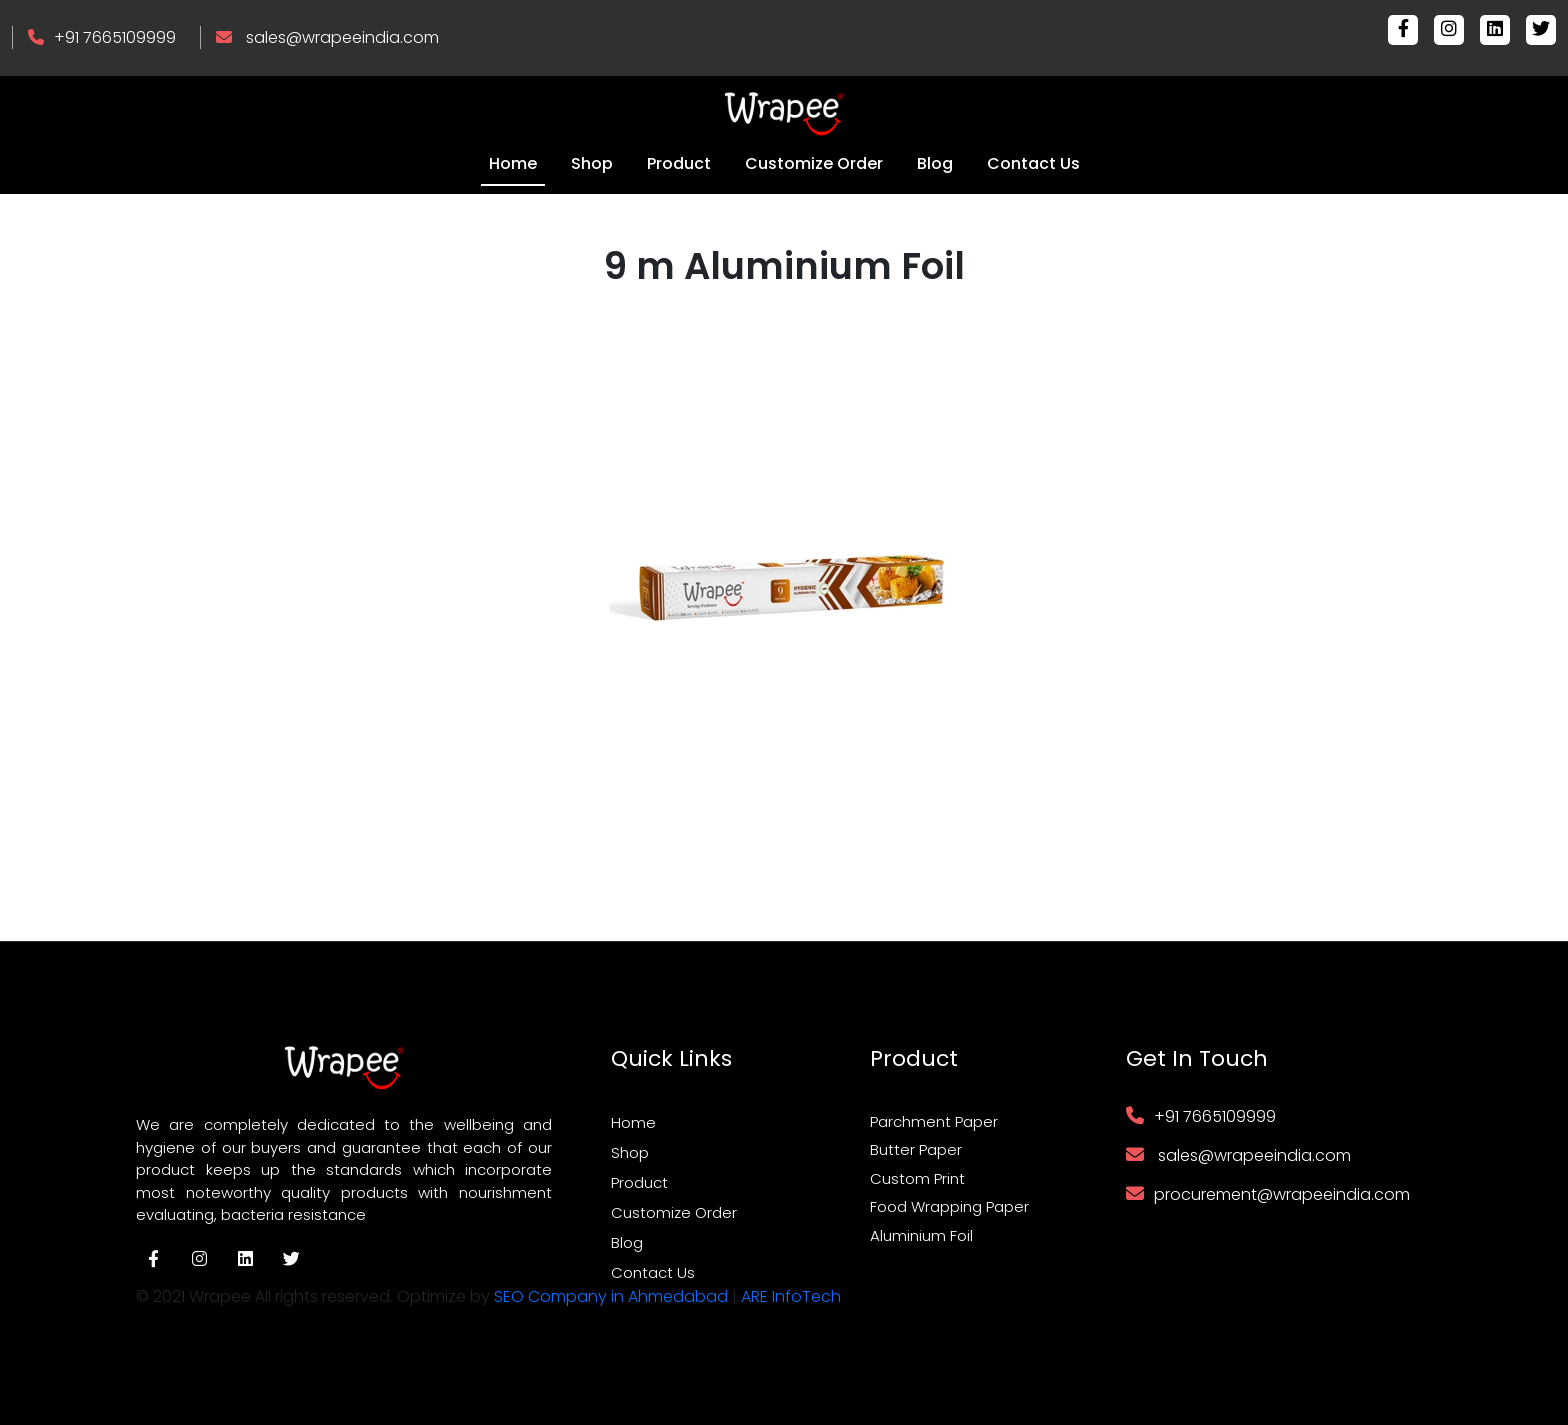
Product (679, 163)
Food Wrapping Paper (949, 1206)
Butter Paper (916, 1149)
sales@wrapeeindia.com (342, 37)
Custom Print (917, 1178)
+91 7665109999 (115, 37)
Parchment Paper (934, 1121)
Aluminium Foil (921, 1235)
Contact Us (1033, 163)
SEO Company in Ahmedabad (611, 1296)
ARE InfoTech (791, 1296)
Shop (592, 163)
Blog (935, 163)
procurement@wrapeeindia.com (1282, 1194)
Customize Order (814, 163)
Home (513, 163)
